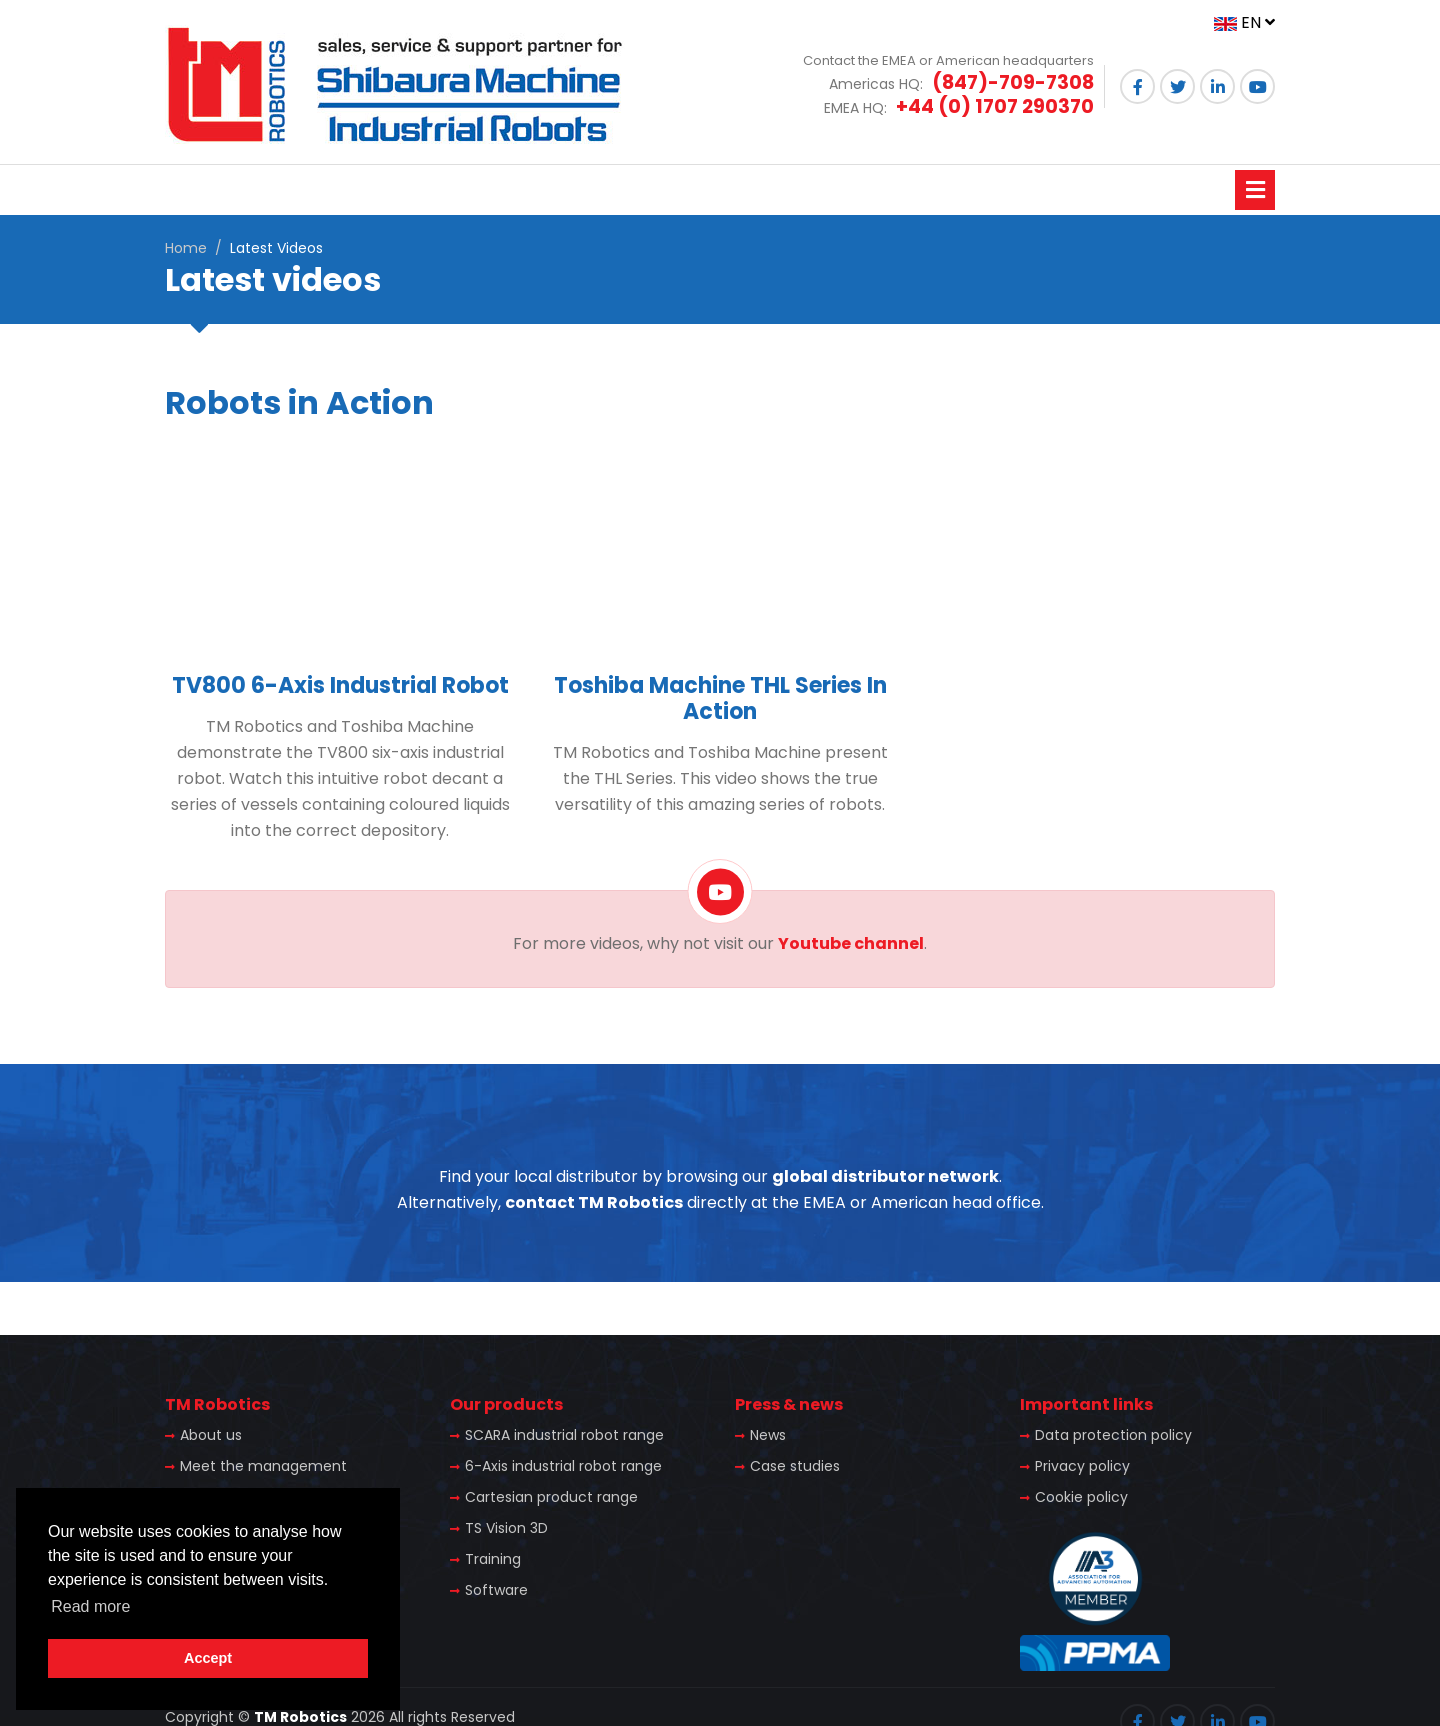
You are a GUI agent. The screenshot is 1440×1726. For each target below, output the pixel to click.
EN (1244, 22)
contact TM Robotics (594, 1202)
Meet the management (263, 1466)
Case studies (795, 1466)
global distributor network (885, 1176)
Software (496, 1590)
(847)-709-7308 (1013, 82)
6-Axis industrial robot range (563, 1466)
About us (211, 1435)
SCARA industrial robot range (564, 1435)
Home (186, 248)
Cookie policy (1081, 1497)
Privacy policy (1082, 1466)
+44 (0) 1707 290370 (995, 106)
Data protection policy (1113, 1435)
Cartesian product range (551, 1497)
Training (493, 1559)
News (768, 1435)
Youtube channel (851, 943)
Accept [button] (208, 1658)
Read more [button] (90, 1606)
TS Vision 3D (506, 1528)
